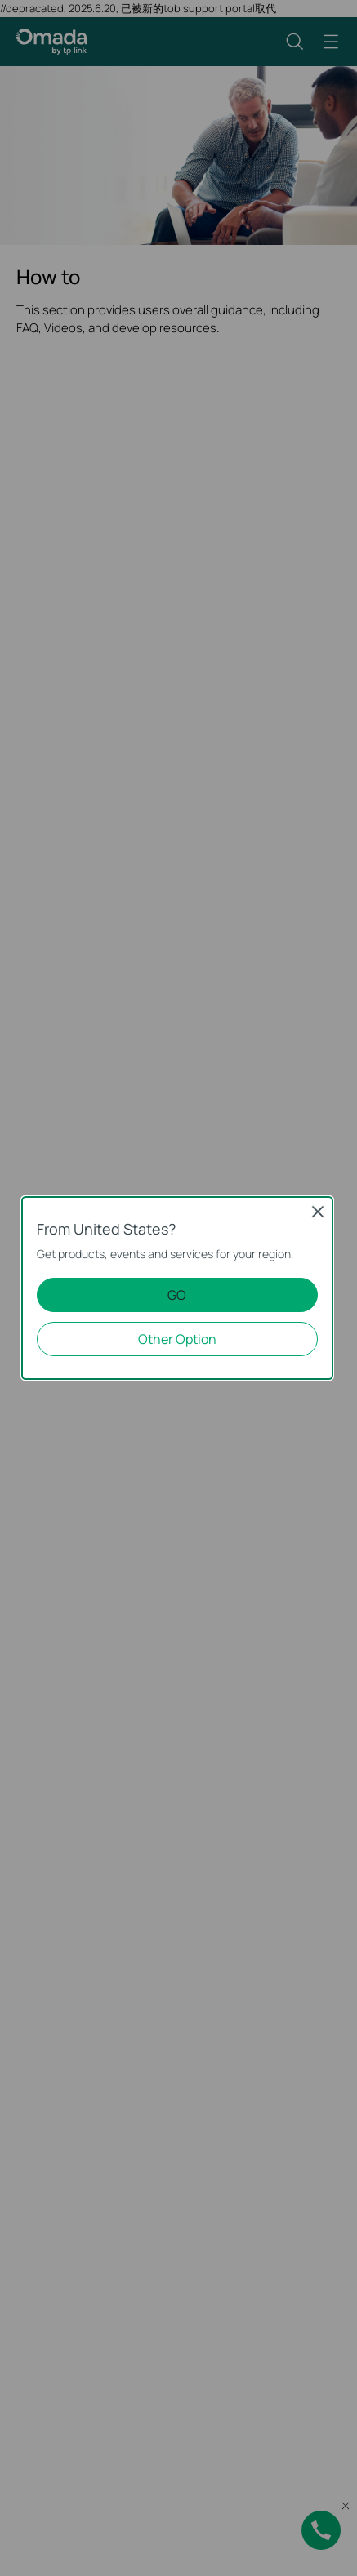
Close (317, 1211)
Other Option (177, 1339)
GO (176, 1295)
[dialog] (178, 1288)
